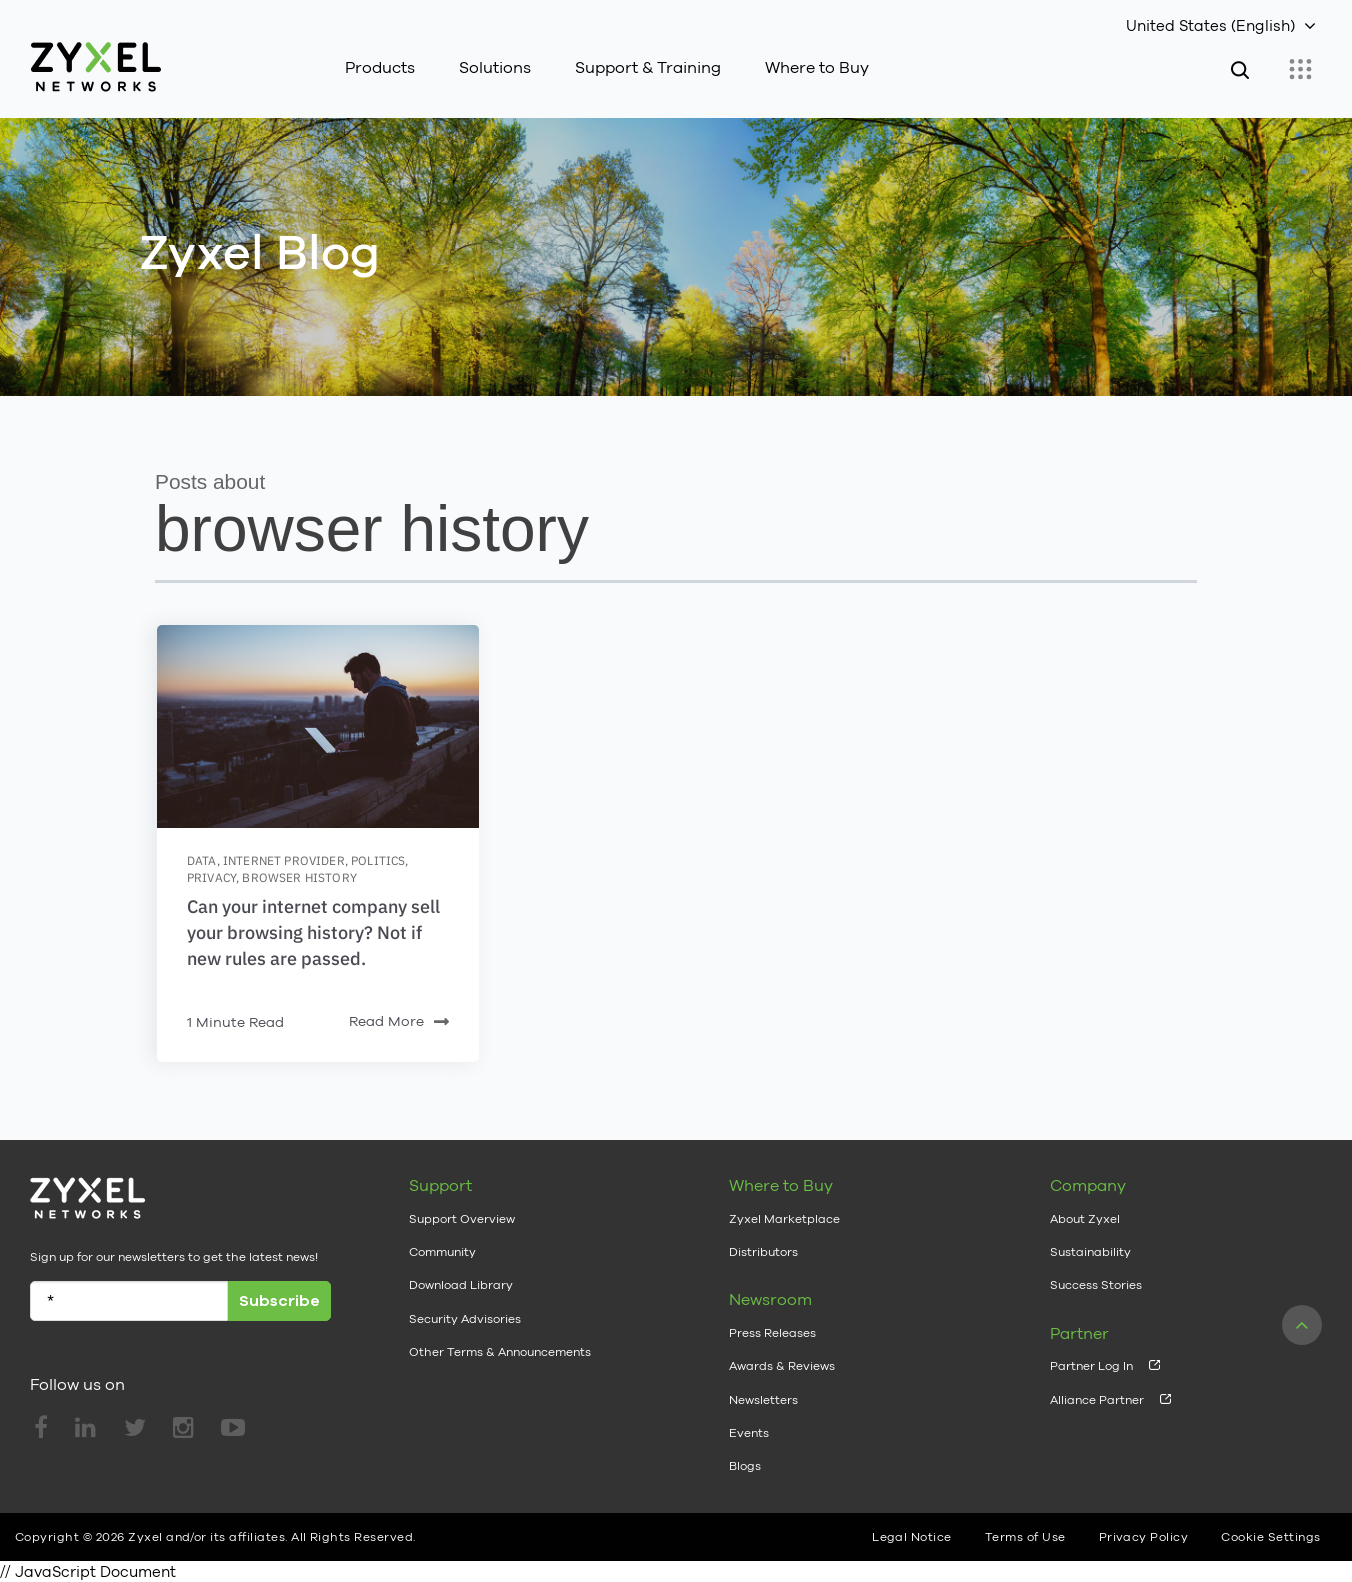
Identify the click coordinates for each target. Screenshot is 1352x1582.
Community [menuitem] (442, 1252)
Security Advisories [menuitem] (465, 1319)
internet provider (284, 860)
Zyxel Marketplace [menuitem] (784, 1219)
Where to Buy (817, 67)
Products (380, 67)
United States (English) (1210, 25)
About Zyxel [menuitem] (1085, 1219)
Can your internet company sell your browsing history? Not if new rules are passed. (313, 932)
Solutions (495, 67)
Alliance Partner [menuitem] (1097, 1400)
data (202, 860)
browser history (299, 877)
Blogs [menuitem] (745, 1466)
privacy (211, 877)
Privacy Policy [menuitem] (1144, 1537)
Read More (399, 1022)
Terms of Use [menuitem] (1025, 1537)
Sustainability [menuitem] (1090, 1252)
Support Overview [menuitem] (462, 1219)
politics (378, 860)
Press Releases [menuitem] (772, 1333)
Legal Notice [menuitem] (912, 1537)
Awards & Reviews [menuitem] (782, 1366)
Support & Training (648, 67)
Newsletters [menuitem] (763, 1400)
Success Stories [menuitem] (1096, 1285)
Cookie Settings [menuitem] (1270, 1537)
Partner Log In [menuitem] (1091, 1366)
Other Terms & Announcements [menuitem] (500, 1352)
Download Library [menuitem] (461, 1285)
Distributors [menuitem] (763, 1252)
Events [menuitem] (749, 1433)
